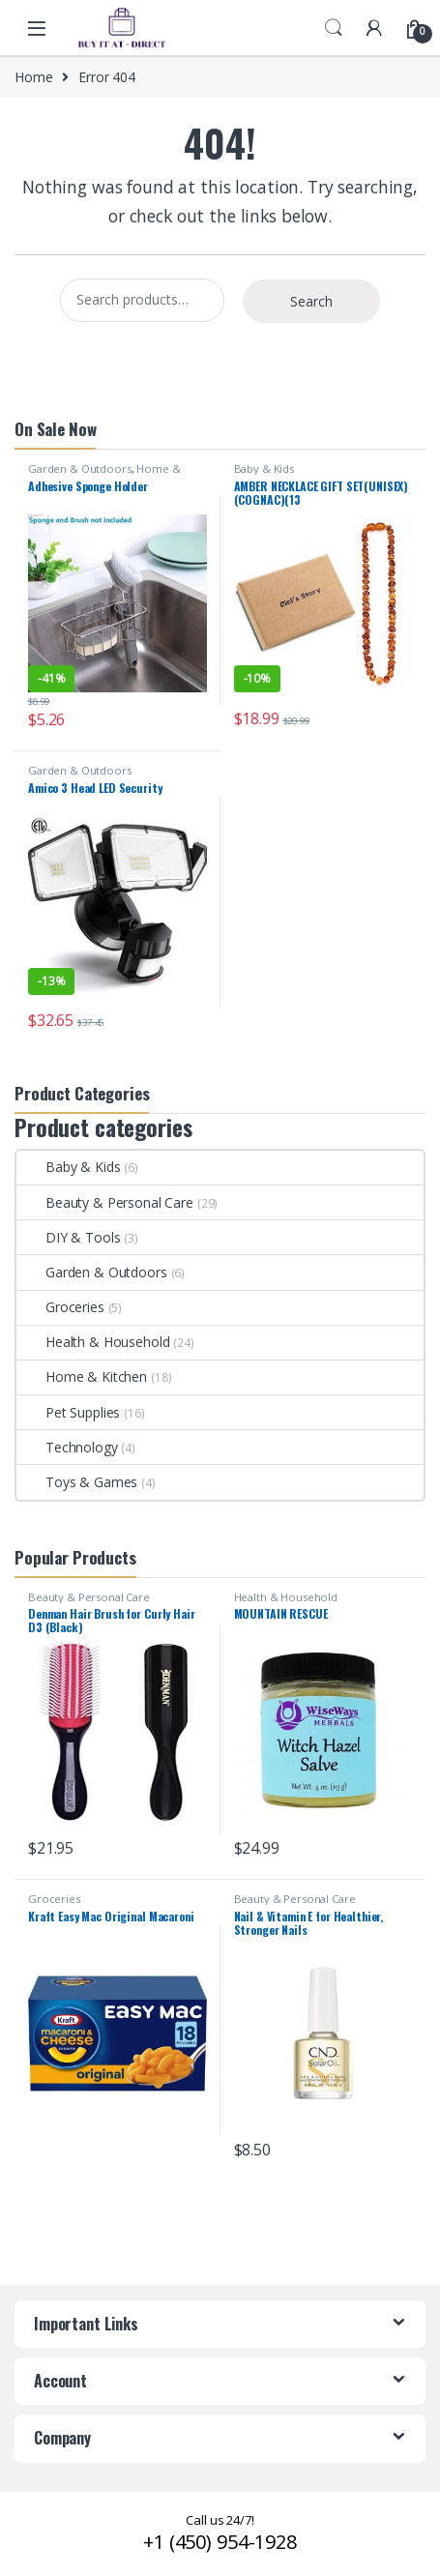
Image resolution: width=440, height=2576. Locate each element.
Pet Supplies (68, 1412)
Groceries (60, 1307)
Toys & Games (76, 1482)
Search (333, 28)
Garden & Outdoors (80, 468)
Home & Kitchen (81, 1376)
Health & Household (92, 1341)
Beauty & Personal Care (104, 1202)
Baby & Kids (264, 468)
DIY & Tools (68, 1237)
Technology (67, 1447)
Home (33, 77)
